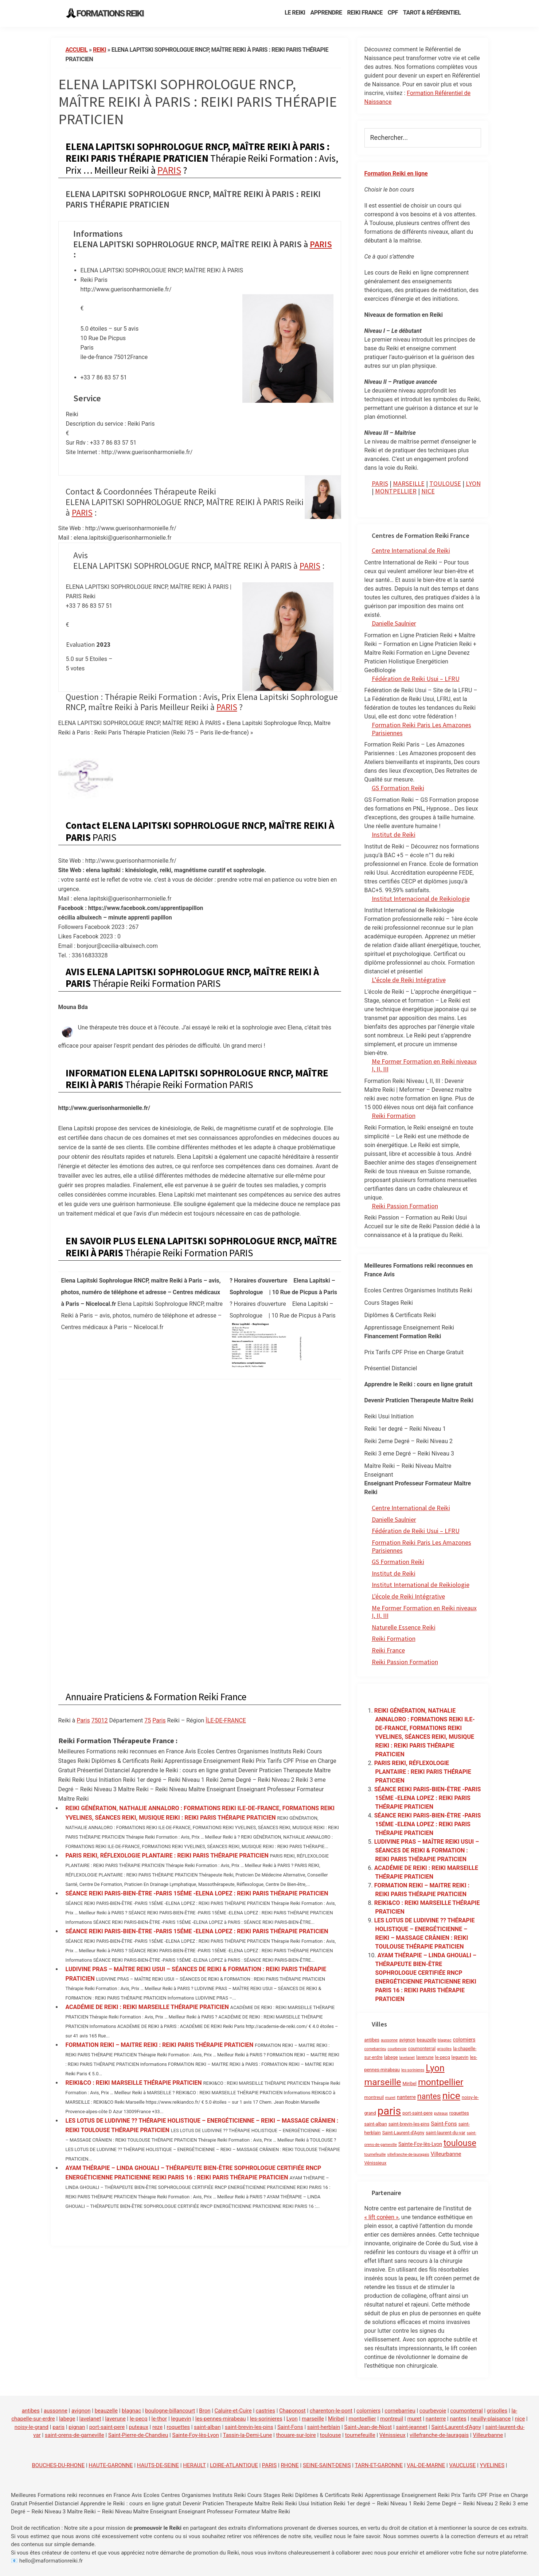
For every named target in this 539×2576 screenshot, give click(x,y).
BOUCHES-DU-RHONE (58, 2465)
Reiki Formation (393, 1115)
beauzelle (106, 2410)
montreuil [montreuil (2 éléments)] (374, 2097)
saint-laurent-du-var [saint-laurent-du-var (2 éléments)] (445, 2132)
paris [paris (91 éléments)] (389, 2111)
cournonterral (466, 2410)
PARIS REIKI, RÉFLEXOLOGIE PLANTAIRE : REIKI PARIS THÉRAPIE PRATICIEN (167, 1855)
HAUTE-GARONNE (111, 2465)
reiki (99, 49)
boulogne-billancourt (170, 2410)
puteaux (138, 2427)
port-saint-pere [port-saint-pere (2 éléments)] (417, 2113)
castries (265, 2410)
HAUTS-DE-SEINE (158, 2465)
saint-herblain (323, 2427)
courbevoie (432, 2410)
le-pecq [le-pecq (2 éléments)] (442, 2057)
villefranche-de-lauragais (439, 2435)
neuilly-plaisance (490, 2418)
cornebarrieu (399, 2410)
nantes (458, 2418)
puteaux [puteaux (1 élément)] (441, 2113)
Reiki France (388, 1650)
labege (67, 2418)
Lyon (292, 2418)
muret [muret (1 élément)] (390, 2097)
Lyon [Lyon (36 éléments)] (435, 2068)
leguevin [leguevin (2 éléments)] (460, 2057)
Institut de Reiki (393, 834)
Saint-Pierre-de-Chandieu (138, 2435)
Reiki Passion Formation (405, 1206)
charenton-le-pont (331, 2410)
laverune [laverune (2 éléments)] (425, 2057)
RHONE (290, 2465)
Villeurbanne (488, 2435)
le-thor (159, 2418)
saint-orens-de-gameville (74, 2435)
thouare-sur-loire (296, 2435)
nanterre (436, 2418)
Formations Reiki (110, 13)
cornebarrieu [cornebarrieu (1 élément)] (375, 2049)
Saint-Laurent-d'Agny (456, 2427)
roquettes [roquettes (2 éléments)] (459, 2113)
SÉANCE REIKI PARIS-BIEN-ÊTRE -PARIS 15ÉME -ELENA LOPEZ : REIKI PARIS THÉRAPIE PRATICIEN (197, 1893)
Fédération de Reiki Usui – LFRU (416, 678)
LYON (473, 483)
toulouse (330, 2435)
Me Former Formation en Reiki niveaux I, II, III (424, 1065)
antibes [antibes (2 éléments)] (372, 2040)
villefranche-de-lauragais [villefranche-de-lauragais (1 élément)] (408, 2154)
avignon (81, 2410)
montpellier (362, 2418)
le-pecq (139, 2418)
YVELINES (492, 2465)
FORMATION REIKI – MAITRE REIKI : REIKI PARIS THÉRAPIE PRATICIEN (160, 2044)
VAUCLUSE (462, 2465)
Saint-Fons (290, 2427)
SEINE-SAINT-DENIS (327, 2465)
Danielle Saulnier (394, 623)
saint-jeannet (411, 2427)
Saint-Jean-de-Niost (368, 2427)
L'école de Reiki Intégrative (408, 1596)
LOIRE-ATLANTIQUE (234, 2465)
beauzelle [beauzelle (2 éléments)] (427, 2040)
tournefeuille (360, 2435)
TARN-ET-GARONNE (379, 2465)
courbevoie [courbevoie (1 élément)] (396, 2049)
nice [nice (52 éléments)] (451, 2096)
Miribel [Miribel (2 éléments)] (409, 2083)
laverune (115, 2418)
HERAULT (194, 2465)
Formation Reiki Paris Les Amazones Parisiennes (421, 729)
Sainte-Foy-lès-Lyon (195, 2435)
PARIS (169, 170)
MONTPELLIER (396, 491)
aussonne (55, 2410)
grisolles (497, 2410)
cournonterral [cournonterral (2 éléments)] (422, 2048)
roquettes (178, 2427)
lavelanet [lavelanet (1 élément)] (406, 2057)
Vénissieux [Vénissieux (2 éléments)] (375, 2163)
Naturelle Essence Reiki (404, 1627)
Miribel (336, 2418)
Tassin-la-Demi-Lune (247, 2435)
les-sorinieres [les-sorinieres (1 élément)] (412, 2070)
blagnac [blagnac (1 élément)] (445, 2040)
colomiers (368, 2410)
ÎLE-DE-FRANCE (226, 1720)
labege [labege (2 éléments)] (391, 2057)
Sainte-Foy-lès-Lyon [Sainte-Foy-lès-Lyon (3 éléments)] (420, 2144)
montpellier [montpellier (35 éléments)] (441, 2082)
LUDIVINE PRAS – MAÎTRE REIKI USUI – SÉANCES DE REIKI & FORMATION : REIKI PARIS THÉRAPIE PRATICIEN (426, 1850)
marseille (313, 2418)
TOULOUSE (445, 483)
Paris (83, 1720)
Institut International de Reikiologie (420, 1584)
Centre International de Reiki (411, 550)
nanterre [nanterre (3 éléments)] (406, 2097)
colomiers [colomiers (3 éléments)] (464, 2040)
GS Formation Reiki (398, 788)
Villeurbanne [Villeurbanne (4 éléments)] (446, 2154)
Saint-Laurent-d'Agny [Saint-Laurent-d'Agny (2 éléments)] (403, 2132)
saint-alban (207, 2427)
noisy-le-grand (31, 2427)
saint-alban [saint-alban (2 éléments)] (375, 2124)
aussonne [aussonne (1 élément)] (389, 2040)
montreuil (391, 2418)
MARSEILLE (409, 483)
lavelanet (90, 2418)
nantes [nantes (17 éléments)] (429, 2096)
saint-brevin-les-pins (249, 2427)
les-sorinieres (266, 2418)
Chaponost (292, 2410)
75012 (99, 1720)
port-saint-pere (107, 2427)
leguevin (181, 2418)
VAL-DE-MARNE (426, 2465)
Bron (204, 2410)
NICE (428, 491)
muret (414, 2418)
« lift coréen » (381, 2217)
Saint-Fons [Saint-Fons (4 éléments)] (444, 2123)
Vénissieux (392, 2435)
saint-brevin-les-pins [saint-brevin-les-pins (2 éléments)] (409, 2124)
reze (157, 2427)
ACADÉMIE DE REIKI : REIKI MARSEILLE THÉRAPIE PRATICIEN (147, 2007)
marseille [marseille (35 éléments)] (382, 2082)
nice (520, 2418)
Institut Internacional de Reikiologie (421, 898)
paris (58, 2427)
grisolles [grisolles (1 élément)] (444, 2049)
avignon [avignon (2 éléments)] (407, 2040)
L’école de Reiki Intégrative (409, 980)
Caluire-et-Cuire (233, 2410)
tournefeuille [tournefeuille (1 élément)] (375, 2154)
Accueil (77, 49)
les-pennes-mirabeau (220, 2418)
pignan (77, 2427)
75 (147, 1720)
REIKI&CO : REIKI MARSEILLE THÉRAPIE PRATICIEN (134, 2082)
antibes (31, 2410)
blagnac (131, 2410)
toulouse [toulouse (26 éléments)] (460, 2143)
